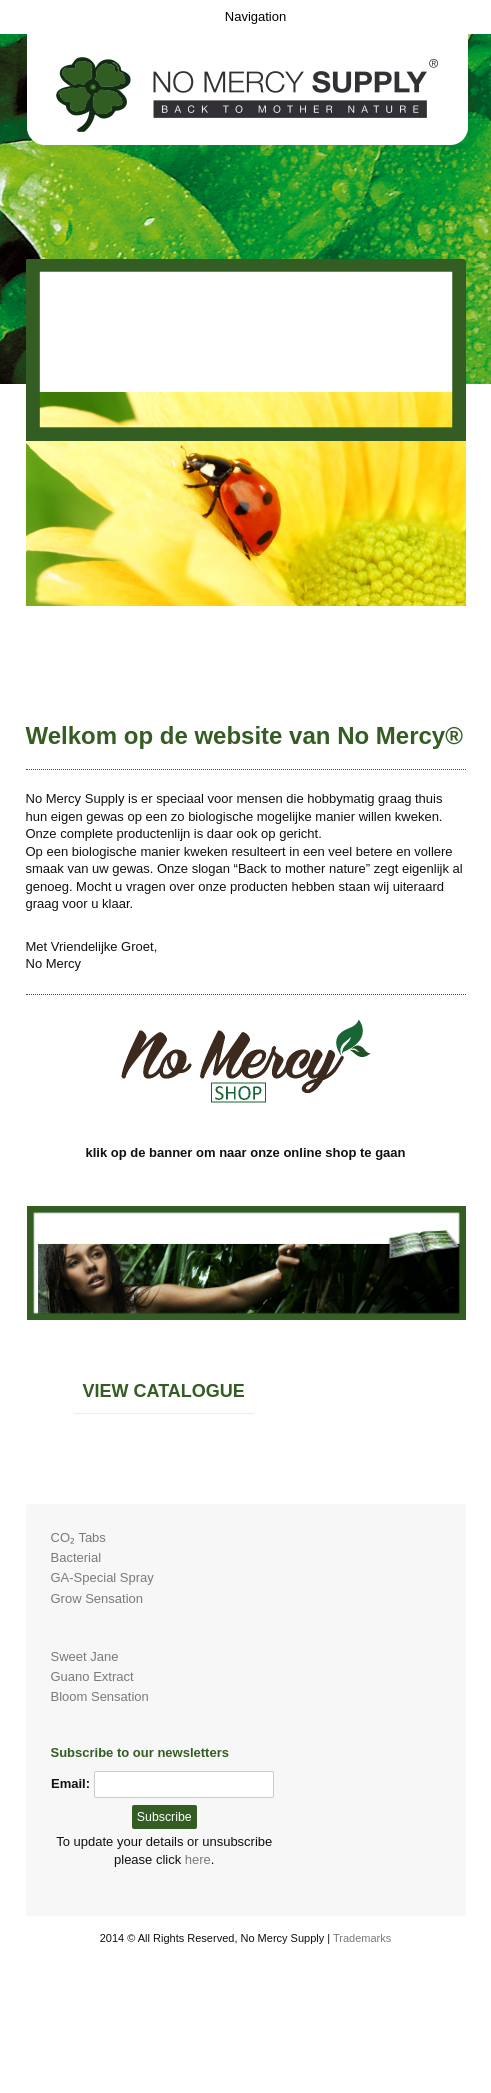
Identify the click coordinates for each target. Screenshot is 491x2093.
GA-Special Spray (102, 1577)
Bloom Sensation (100, 1696)
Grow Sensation (97, 1598)
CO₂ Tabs (78, 1537)
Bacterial (76, 1557)
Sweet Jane (85, 1656)
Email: (70, 1783)
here (198, 1859)
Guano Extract (92, 1676)
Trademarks (362, 1938)
